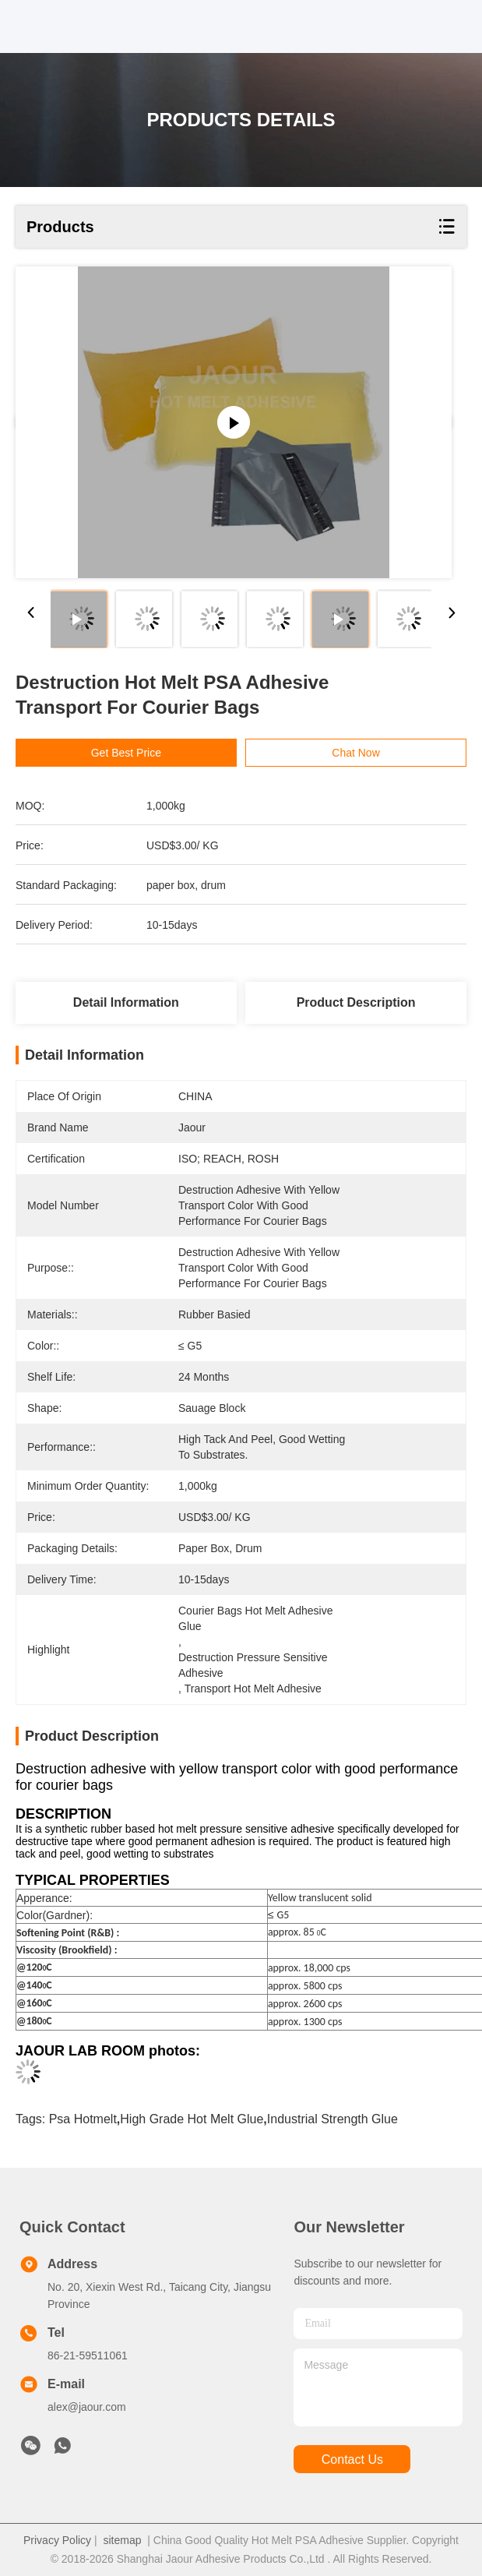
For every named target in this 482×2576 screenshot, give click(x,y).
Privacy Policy (57, 2540)
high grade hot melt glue (191, 2119)
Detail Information (126, 1002)
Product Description (356, 1002)
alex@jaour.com (86, 2407)
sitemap (122, 2540)
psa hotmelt (83, 2119)
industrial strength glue (332, 2119)
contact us (352, 2459)
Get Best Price (126, 752)
